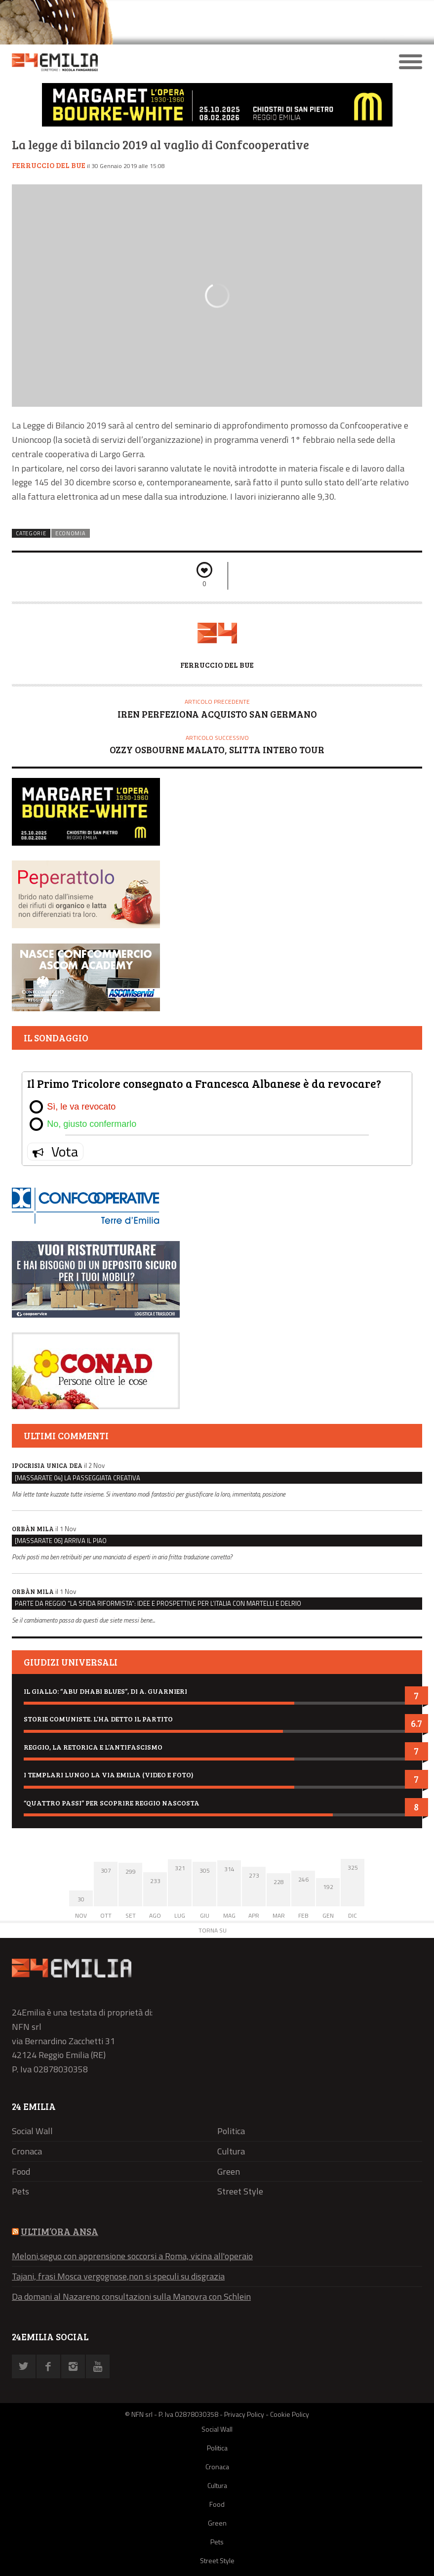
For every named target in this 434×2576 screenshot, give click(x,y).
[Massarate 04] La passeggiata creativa (77, 1478)
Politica (231, 2131)
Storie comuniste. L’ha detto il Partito (98, 1718)
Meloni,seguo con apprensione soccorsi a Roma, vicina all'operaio (132, 2256)
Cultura (231, 2151)
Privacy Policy (244, 2414)
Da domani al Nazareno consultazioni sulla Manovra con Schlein (131, 2296)
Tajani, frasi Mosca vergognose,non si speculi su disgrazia (118, 2276)
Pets (20, 2191)
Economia (70, 533)
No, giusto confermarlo (91, 1124)
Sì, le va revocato (81, 1107)
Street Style (240, 2191)
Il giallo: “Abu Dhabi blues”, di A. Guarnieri (105, 1691)
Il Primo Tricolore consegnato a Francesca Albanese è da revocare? (204, 1083)
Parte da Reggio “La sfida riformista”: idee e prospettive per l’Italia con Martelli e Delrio (158, 1603)
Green (228, 2171)
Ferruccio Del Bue (48, 165)
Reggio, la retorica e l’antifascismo (93, 1747)
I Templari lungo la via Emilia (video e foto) (109, 1774)
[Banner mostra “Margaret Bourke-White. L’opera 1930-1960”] (217, 124)
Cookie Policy (289, 2414)
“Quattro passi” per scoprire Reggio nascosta (111, 1802)
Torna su (212, 1930)
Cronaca (27, 2151)
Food (21, 2171)
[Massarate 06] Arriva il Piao (61, 1541)
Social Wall (32, 2131)
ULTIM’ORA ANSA (59, 2231)
